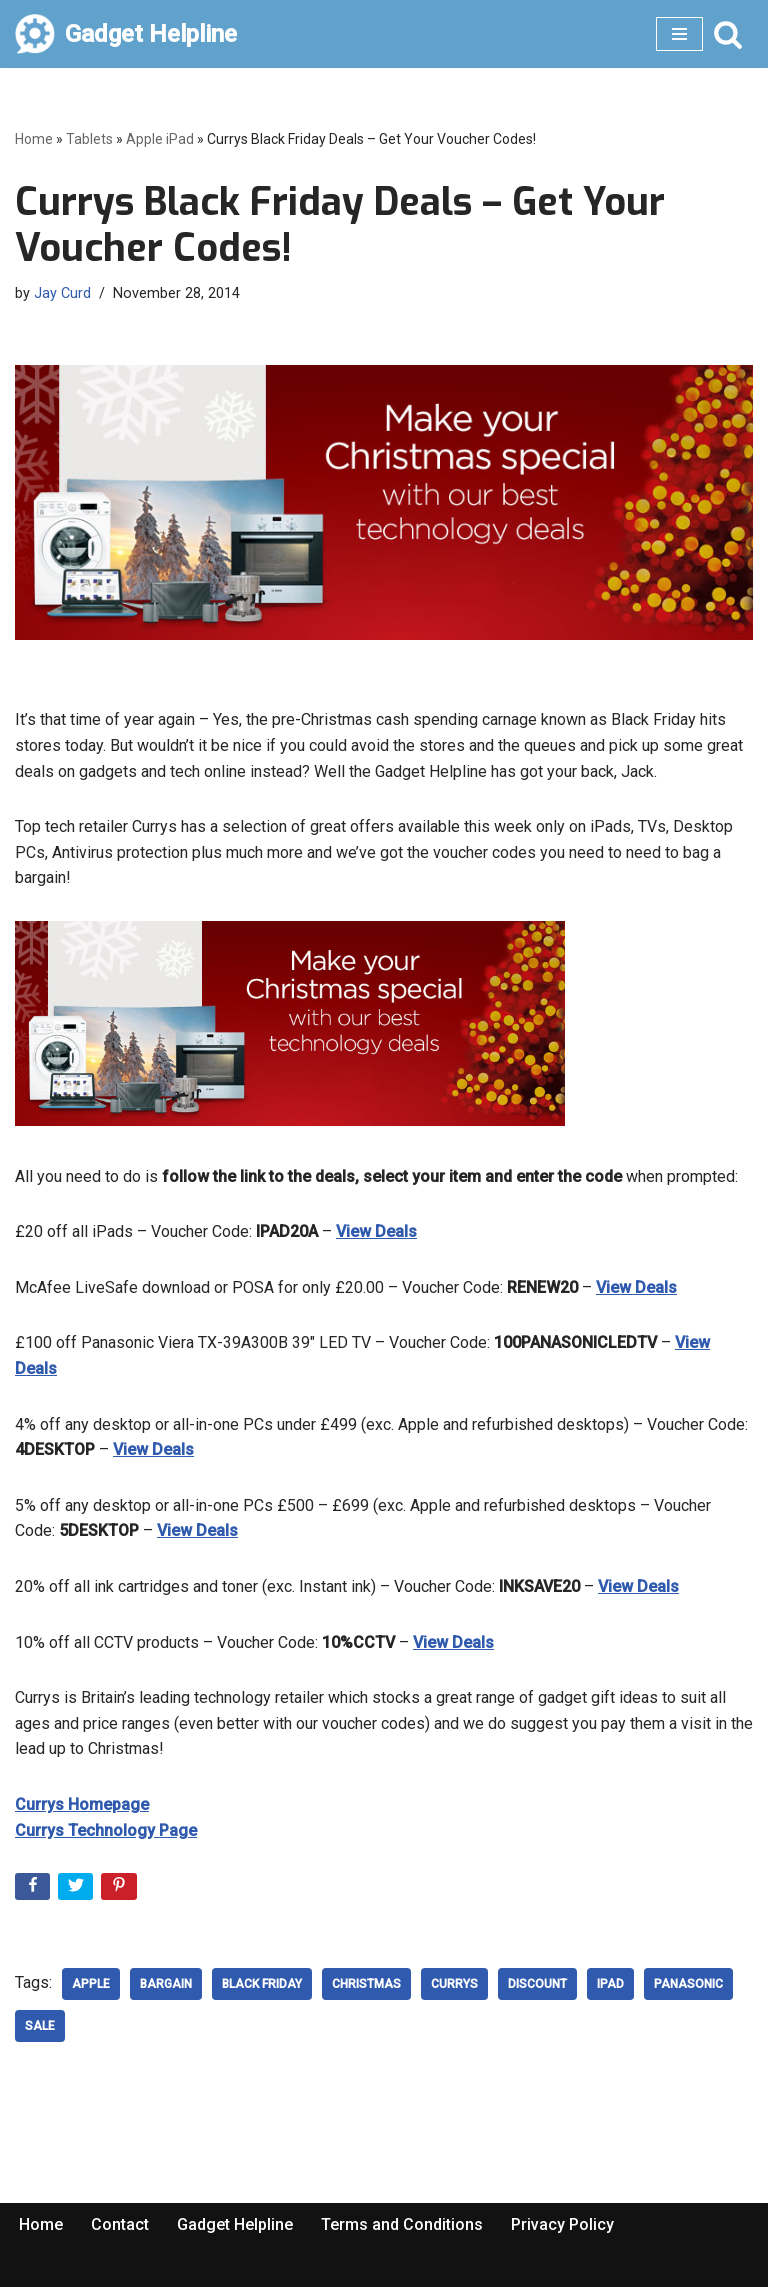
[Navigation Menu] (679, 34)
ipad (610, 1984)
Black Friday (262, 1984)
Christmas (366, 1984)
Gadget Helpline (235, 2224)
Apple (91, 1984)
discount (537, 1984)
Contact (120, 2224)
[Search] (728, 34)
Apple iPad (160, 139)
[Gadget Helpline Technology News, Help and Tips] (126, 34)
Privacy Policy (562, 2224)
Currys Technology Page (106, 1830)
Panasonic (688, 1984)
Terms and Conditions (402, 2224)
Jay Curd (62, 293)
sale (40, 2026)
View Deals (376, 1231)
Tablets (89, 139)
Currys (454, 1984)
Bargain (166, 1984)
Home (34, 139)
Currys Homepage (82, 1804)
